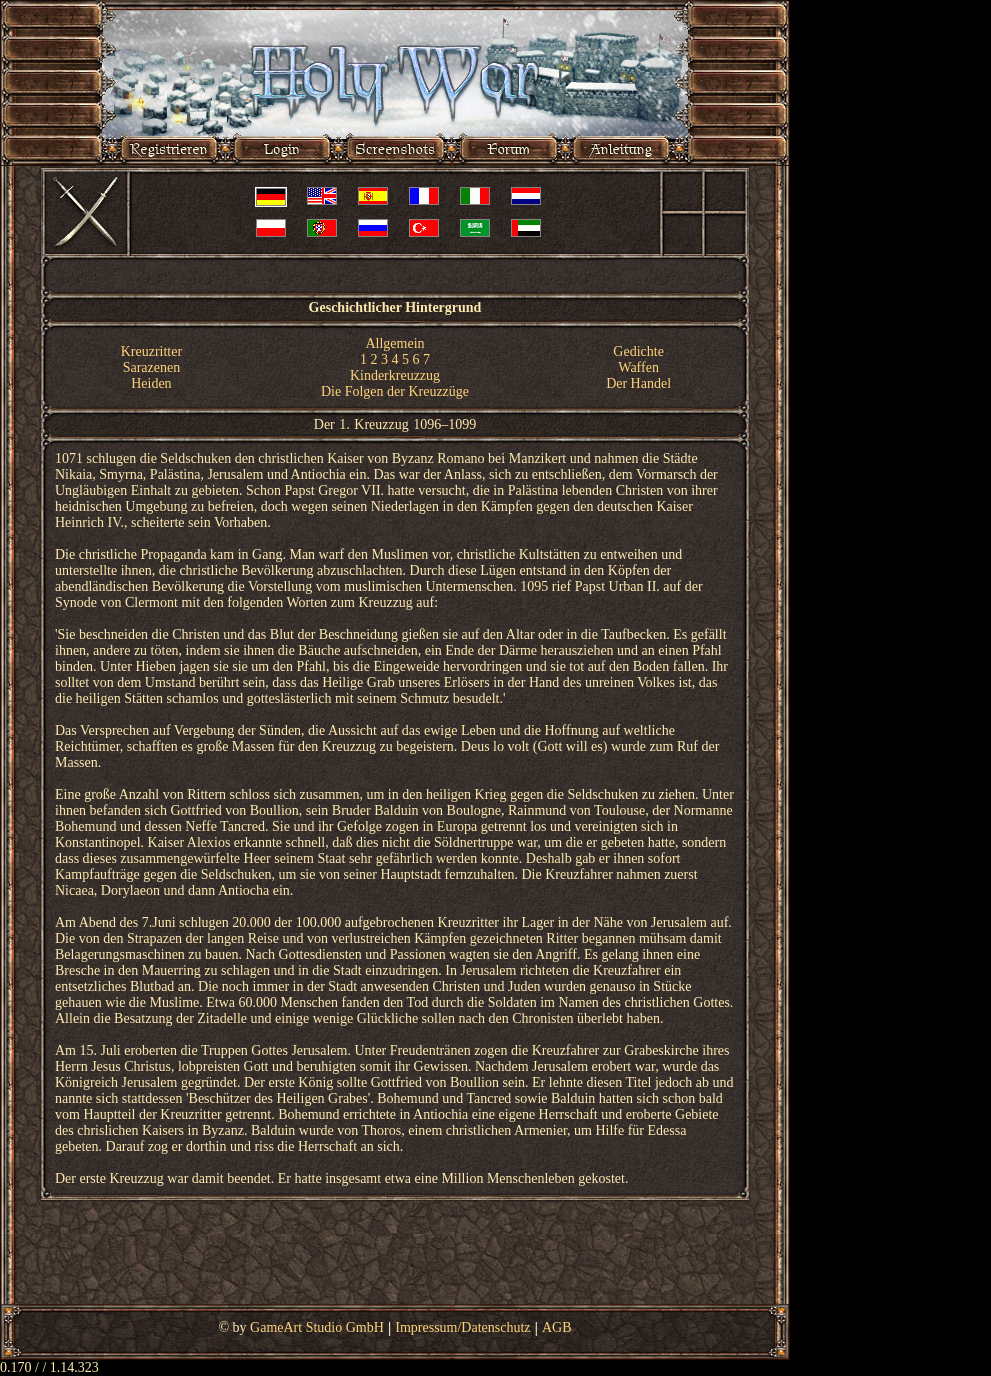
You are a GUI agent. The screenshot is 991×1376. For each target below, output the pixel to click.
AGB (557, 1327)
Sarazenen (152, 367)
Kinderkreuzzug (395, 375)
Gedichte (638, 351)
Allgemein (394, 343)
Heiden (151, 383)
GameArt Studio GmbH (317, 1327)
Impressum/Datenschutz (462, 1327)
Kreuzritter (151, 351)
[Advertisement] (395, 1264)
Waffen (638, 367)
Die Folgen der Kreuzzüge (395, 391)
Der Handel (638, 383)
